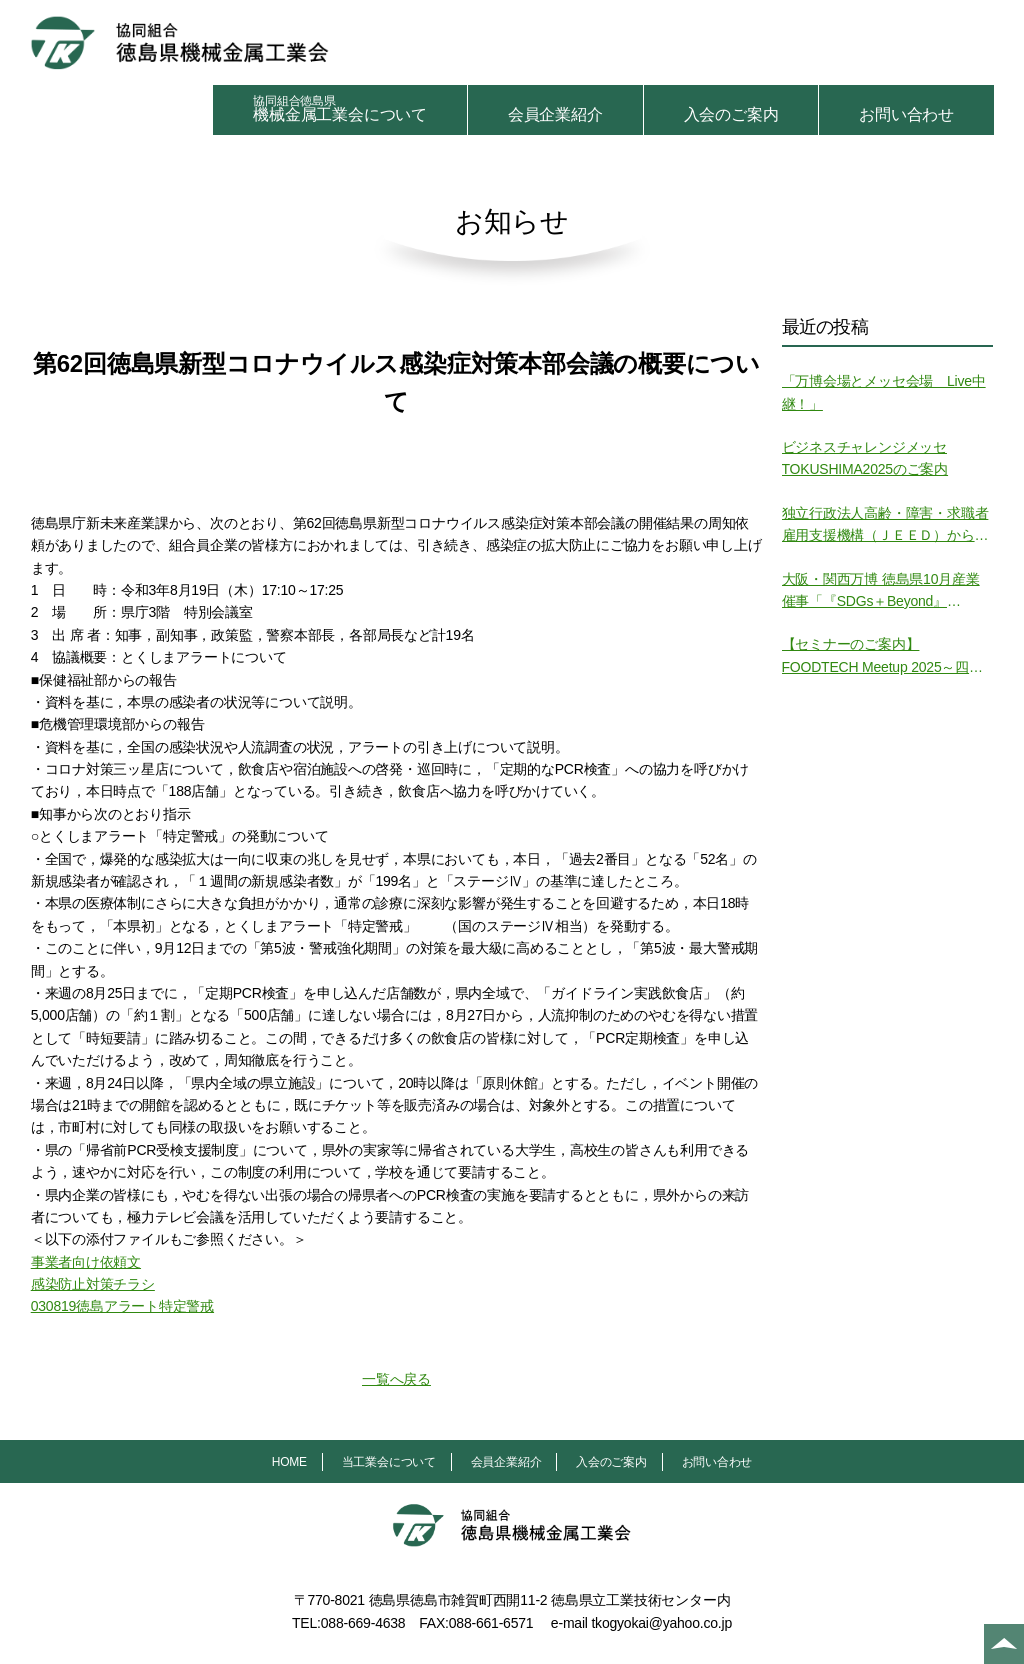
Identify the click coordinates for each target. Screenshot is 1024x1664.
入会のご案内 (731, 114)
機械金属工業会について (340, 108)
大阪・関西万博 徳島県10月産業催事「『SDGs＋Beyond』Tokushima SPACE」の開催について (887, 592)
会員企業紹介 (555, 114)
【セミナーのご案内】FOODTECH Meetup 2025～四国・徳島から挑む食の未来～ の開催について (887, 657)
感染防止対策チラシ (93, 1284)
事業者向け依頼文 (86, 1262)
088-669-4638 (363, 1623)
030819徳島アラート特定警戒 (122, 1306)
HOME (289, 1462)
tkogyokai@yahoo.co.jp (661, 1623)
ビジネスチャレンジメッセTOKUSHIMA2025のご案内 (865, 458)
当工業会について (389, 1462)
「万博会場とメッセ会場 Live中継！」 (884, 392)
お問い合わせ (906, 114)
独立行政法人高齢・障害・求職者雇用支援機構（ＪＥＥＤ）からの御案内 (885, 526)
